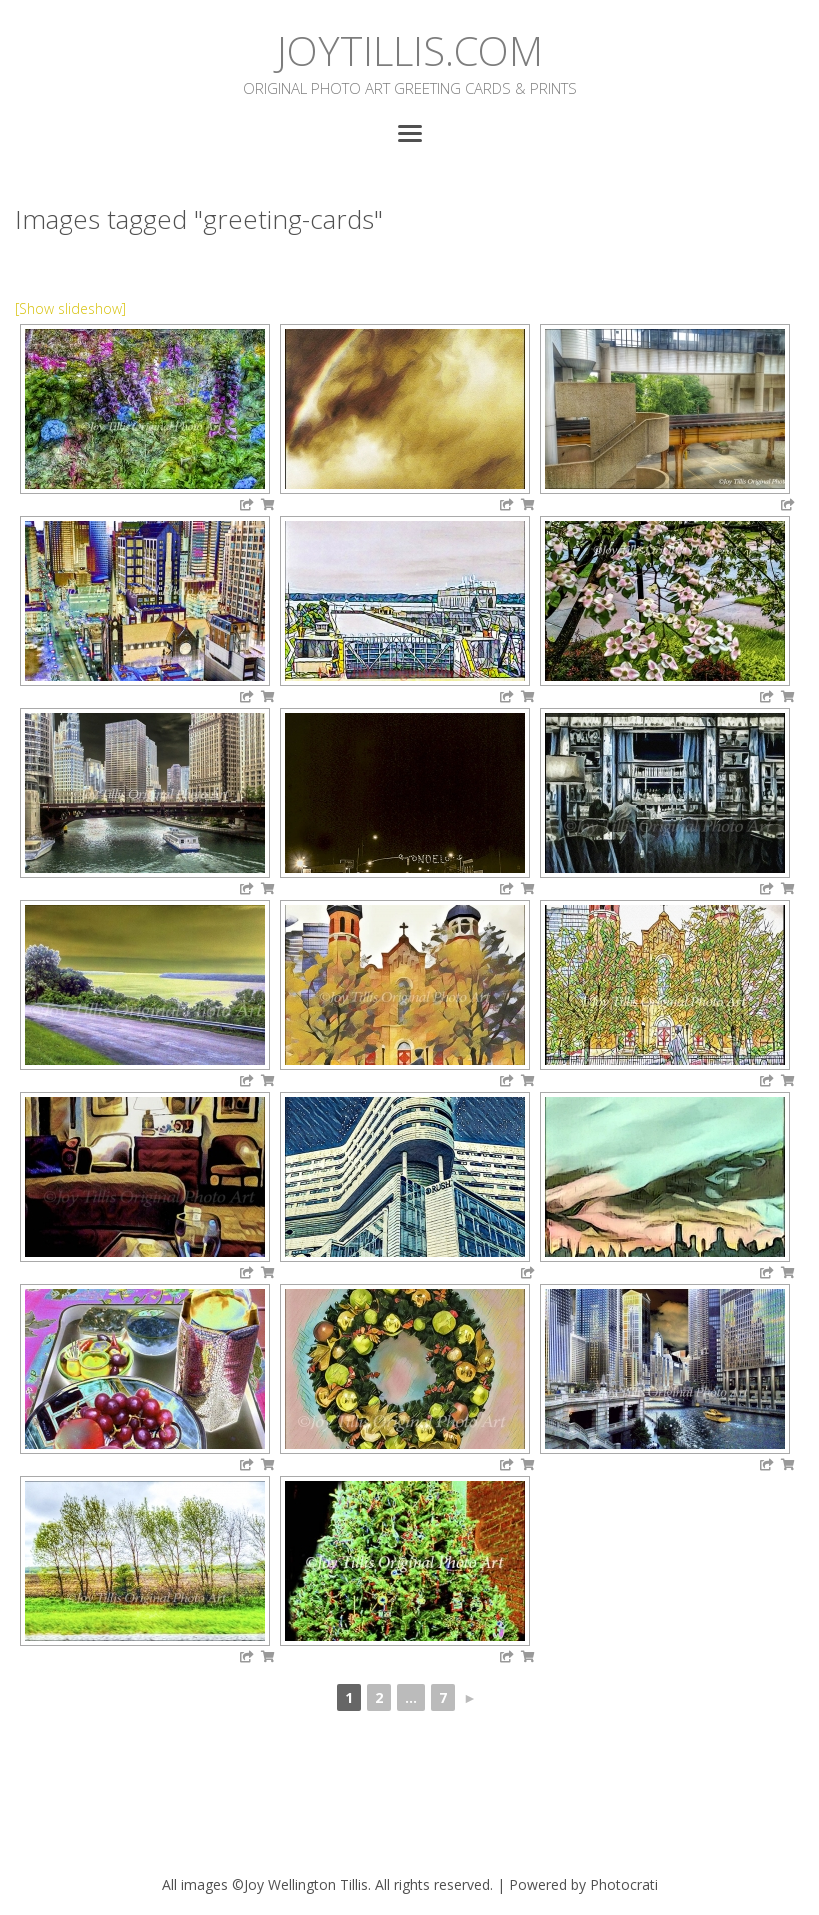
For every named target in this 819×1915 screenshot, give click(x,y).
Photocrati (624, 1884)
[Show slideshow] (70, 308)
